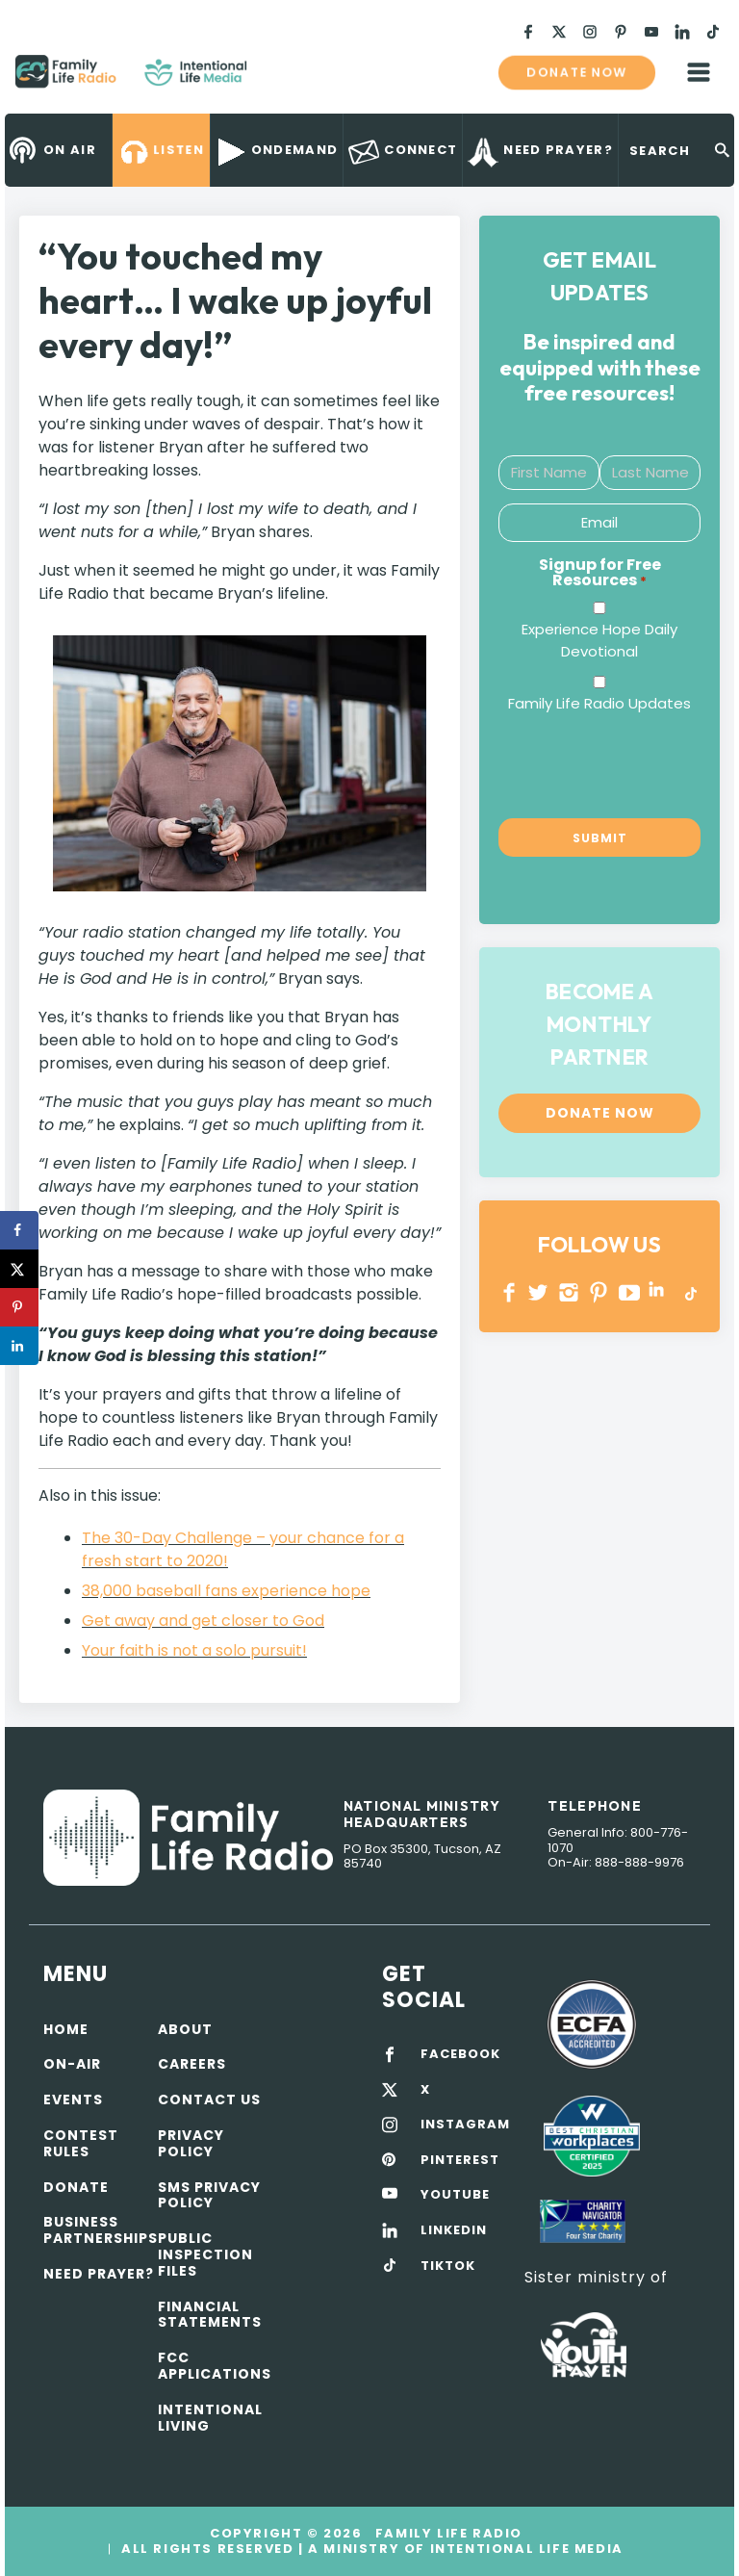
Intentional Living (210, 2417)
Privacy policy (191, 2143)
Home (66, 2029)
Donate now (576, 72)
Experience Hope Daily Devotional (599, 640)
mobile (698, 72)
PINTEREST (599, 1292)
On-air (72, 2064)
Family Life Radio (275, 78)
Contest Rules (80, 2143)
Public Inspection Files (205, 2254)
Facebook (509, 1292)
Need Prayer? (98, 2273)
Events (73, 2099)
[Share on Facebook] (19, 1230)
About (185, 2029)
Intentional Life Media (524, 2548)
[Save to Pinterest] (19, 1307)
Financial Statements (210, 2314)
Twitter (539, 1292)
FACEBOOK (460, 2054)
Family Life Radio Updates (599, 703)
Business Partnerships (100, 2230)
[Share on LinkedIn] (19, 1346)
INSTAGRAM (569, 1292)
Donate (76, 2187)
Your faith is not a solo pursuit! (194, 1650)
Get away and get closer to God (203, 1621)
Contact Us (209, 2099)
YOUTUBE (630, 1292)
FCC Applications (214, 2365)
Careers (192, 2064)
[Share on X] (19, 1268)
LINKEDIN (660, 1292)
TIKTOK (447, 2266)
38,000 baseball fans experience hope (226, 1591)
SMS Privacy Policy (209, 2195)
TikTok (689, 1292)
